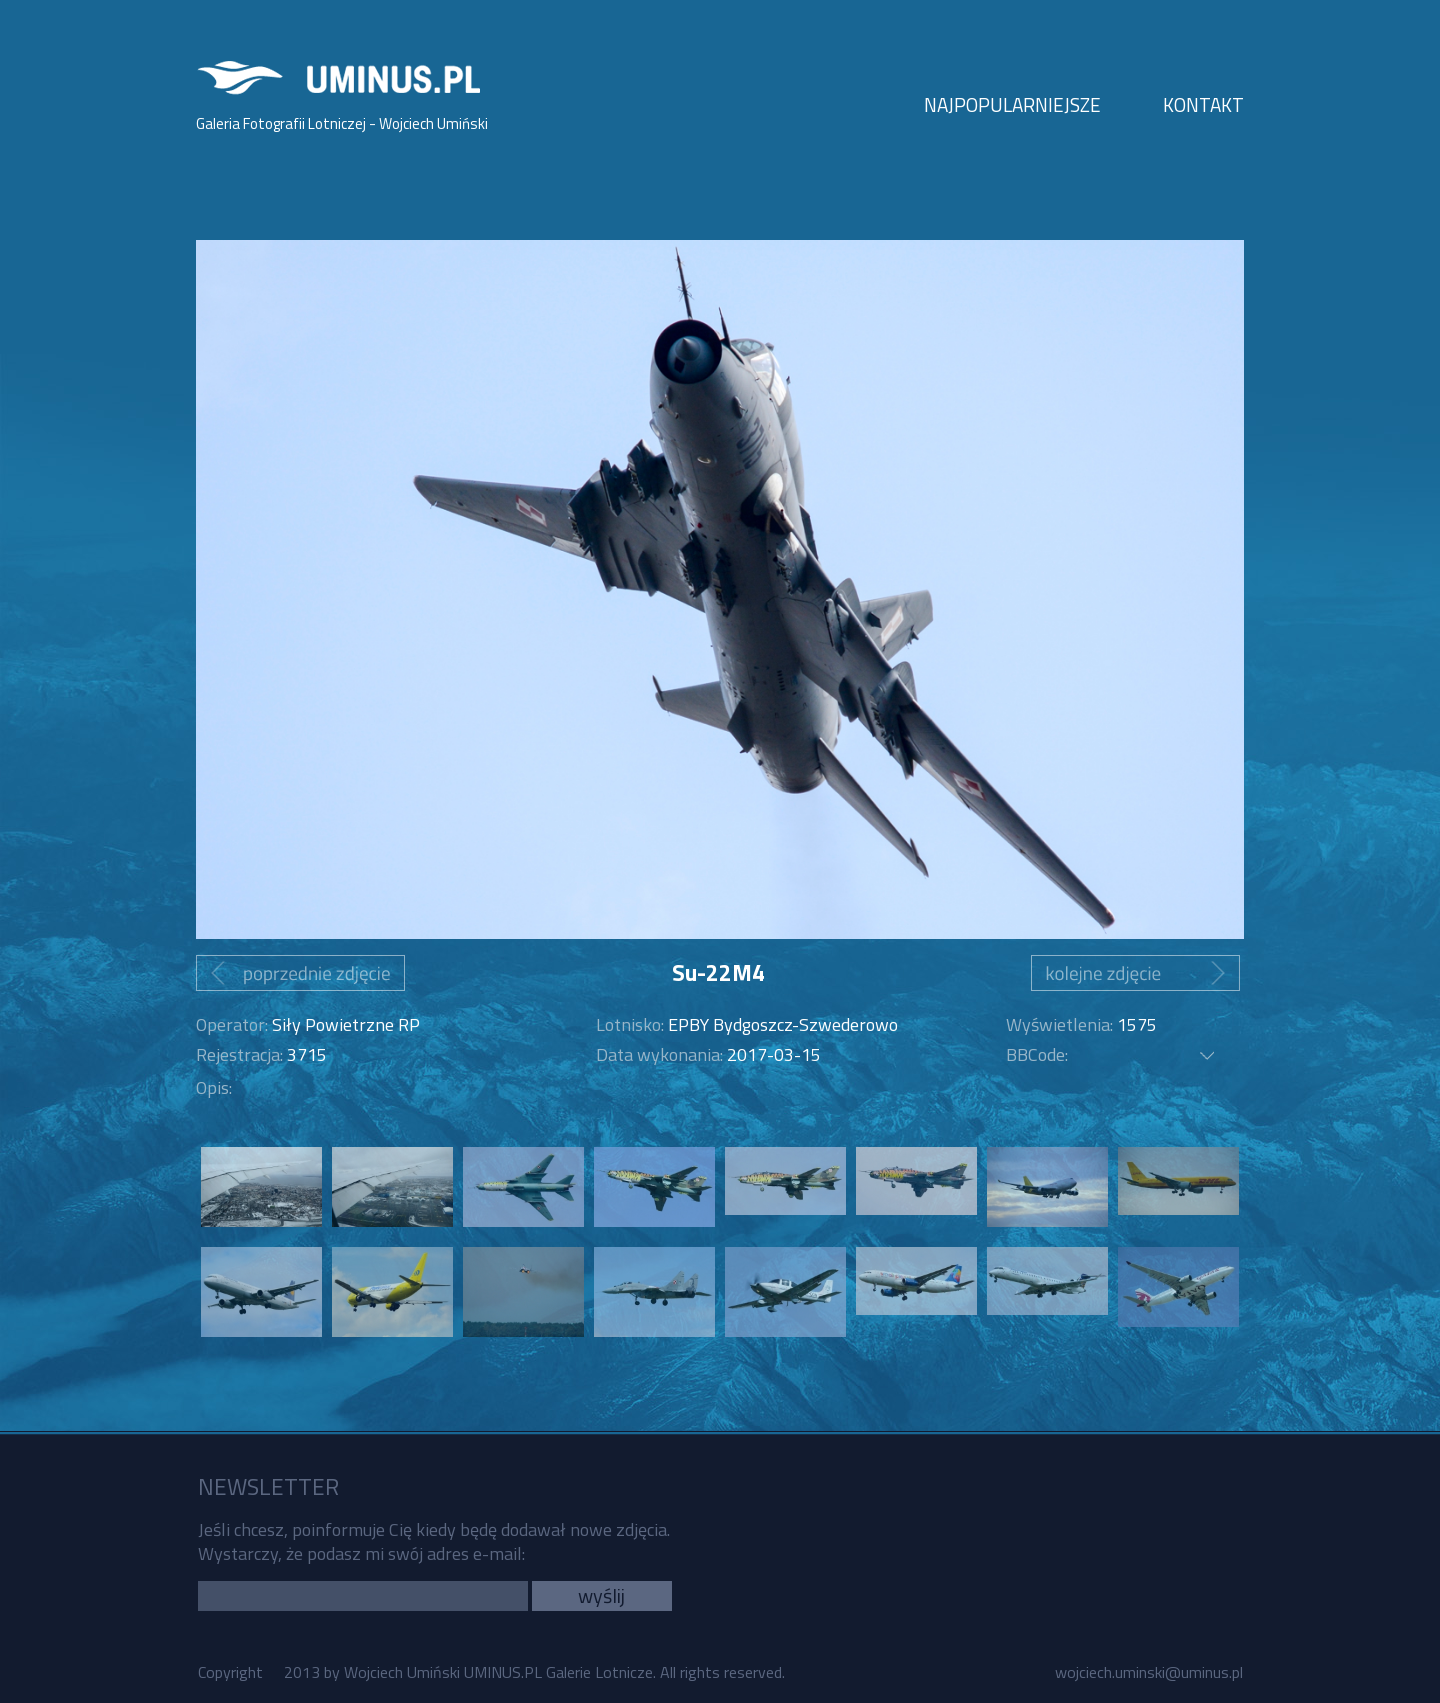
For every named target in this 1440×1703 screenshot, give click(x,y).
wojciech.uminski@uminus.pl (1149, 1672)
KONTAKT (1203, 104)
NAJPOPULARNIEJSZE (1012, 104)
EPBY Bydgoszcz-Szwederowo (783, 1024)
